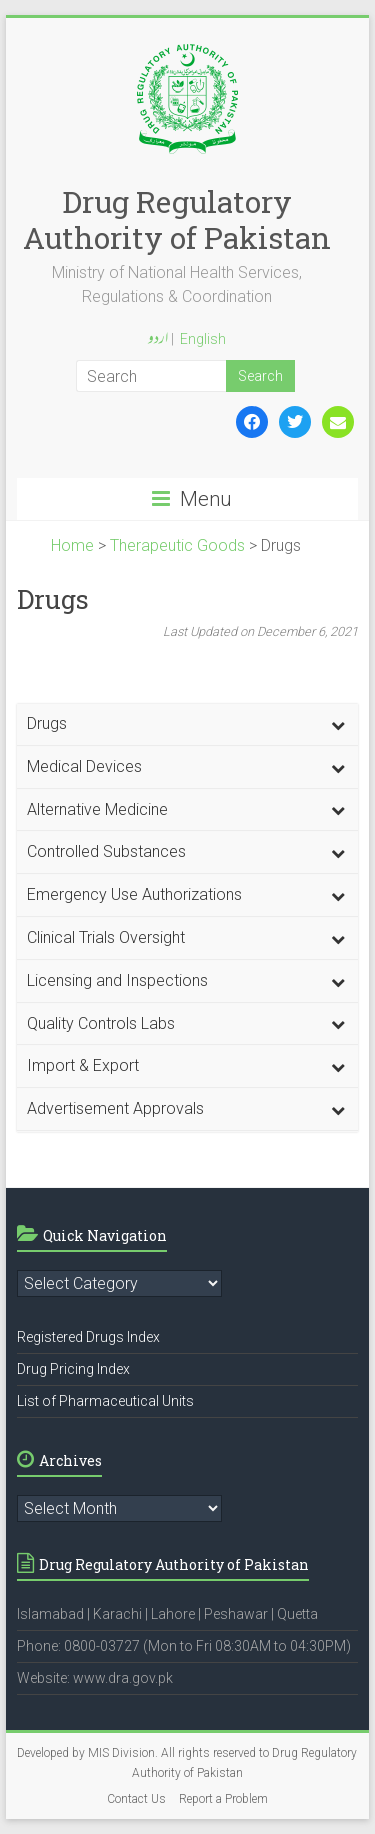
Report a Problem (223, 1799)
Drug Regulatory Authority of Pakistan (177, 219)
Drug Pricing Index (73, 1369)
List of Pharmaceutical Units (105, 1401)
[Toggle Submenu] (338, 724)
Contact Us (136, 1799)
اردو (158, 340)
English (203, 339)
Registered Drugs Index (88, 1337)
